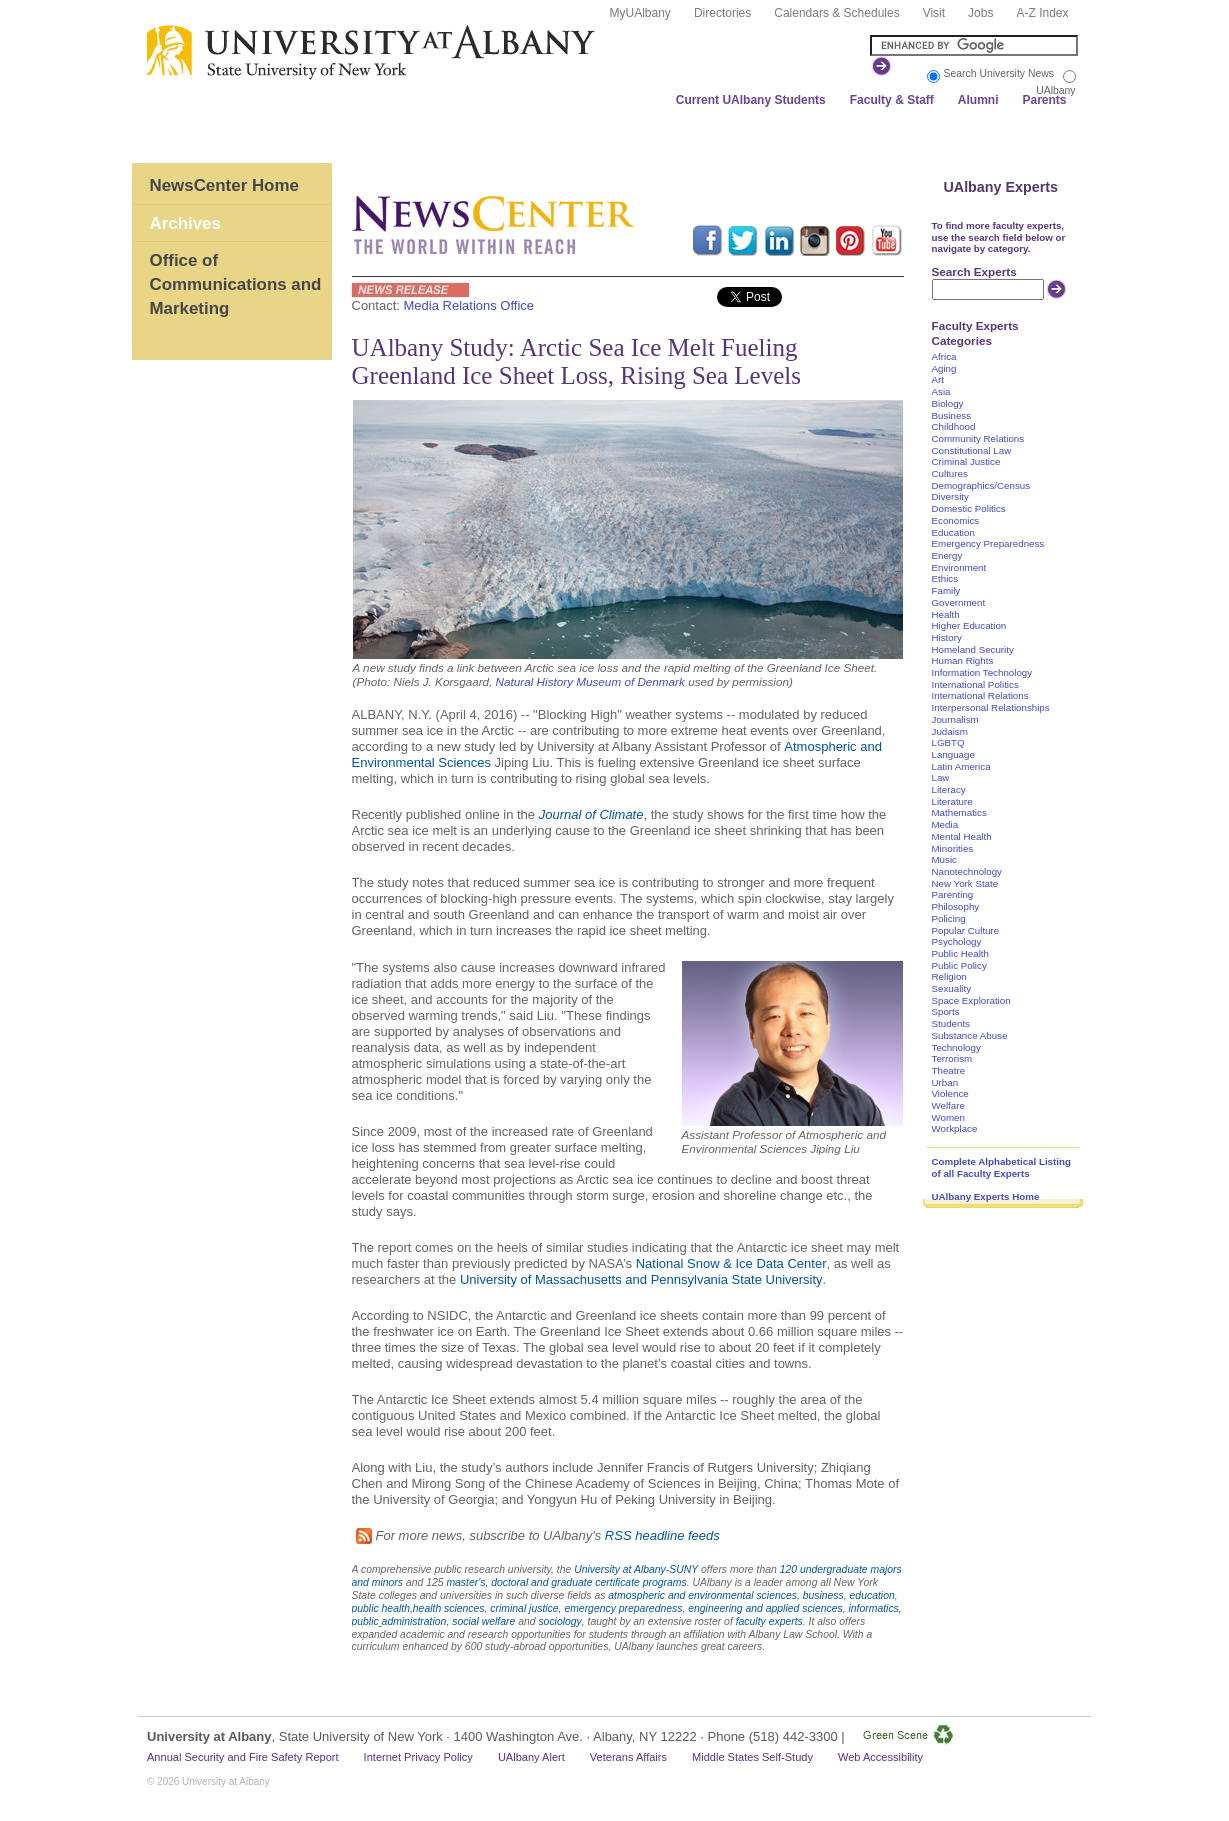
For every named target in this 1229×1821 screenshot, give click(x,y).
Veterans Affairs (628, 1757)
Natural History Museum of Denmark (590, 681)
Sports (946, 1011)
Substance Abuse (970, 1035)
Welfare (948, 1105)
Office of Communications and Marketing (236, 284)
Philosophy (956, 906)
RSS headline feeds (662, 1535)
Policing (949, 918)
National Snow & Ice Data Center (731, 1263)
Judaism (950, 731)
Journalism (955, 719)
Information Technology (982, 672)
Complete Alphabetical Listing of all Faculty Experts (1001, 1167)
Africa (944, 356)
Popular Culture (966, 930)
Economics (956, 520)
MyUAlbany (640, 13)
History (947, 637)
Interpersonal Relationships (991, 707)
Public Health (960, 953)
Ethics (945, 578)
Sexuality (952, 988)
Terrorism (952, 1058)
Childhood (954, 426)
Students (951, 1023)
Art (938, 379)
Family (946, 590)
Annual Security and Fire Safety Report (243, 1757)
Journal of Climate (591, 814)
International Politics (975, 684)
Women (948, 1117)
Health (946, 614)
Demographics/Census (981, 485)
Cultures (950, 473)
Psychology (957, 941)
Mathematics (959, 812)
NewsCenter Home (224, 185)
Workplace (955, 1128)
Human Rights (963, 660)
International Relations (980, 695)
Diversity (950, 496)
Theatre (949, 1070)
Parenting (953, 894)
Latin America (961, 766)
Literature (952, 801)
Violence (950, 1093)
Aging (944, 368)
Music (944, 859)
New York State (965, 883)
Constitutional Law (972, 450)
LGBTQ (948, 742)
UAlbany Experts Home (986, 1196)
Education (953, 532)
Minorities (953, 848)
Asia (941, 391)
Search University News (999, 73)
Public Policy (959, 965)
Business (952, 415)
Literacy (949, 789)
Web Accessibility (880, 1757)
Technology (956, 1047)
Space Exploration (971, 1000)
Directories (722, 13)
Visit (934, 13)
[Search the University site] (974, 45)
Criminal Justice (966, 461)
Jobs (980, 13)
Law (941, 777)
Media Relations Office (469, 305)
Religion (949, 976)
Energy (947, 555)
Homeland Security (973, 649)
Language (953, 754)
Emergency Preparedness (988, 543)
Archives (185, 223)
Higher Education (969, 625)
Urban (945, 1082)
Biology (948, 403)
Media (945, 824)
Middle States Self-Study (752, 1757)
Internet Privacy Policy (418, 1757)
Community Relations (978, 438)
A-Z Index (1042, 13)
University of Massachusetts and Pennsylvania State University (641, 1279)
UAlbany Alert (531, 1757)
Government (959, 602)
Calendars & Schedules (836, 13)
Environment (959, 567)
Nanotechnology (967, 871)
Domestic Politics (969, 508)
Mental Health (962, 836)
